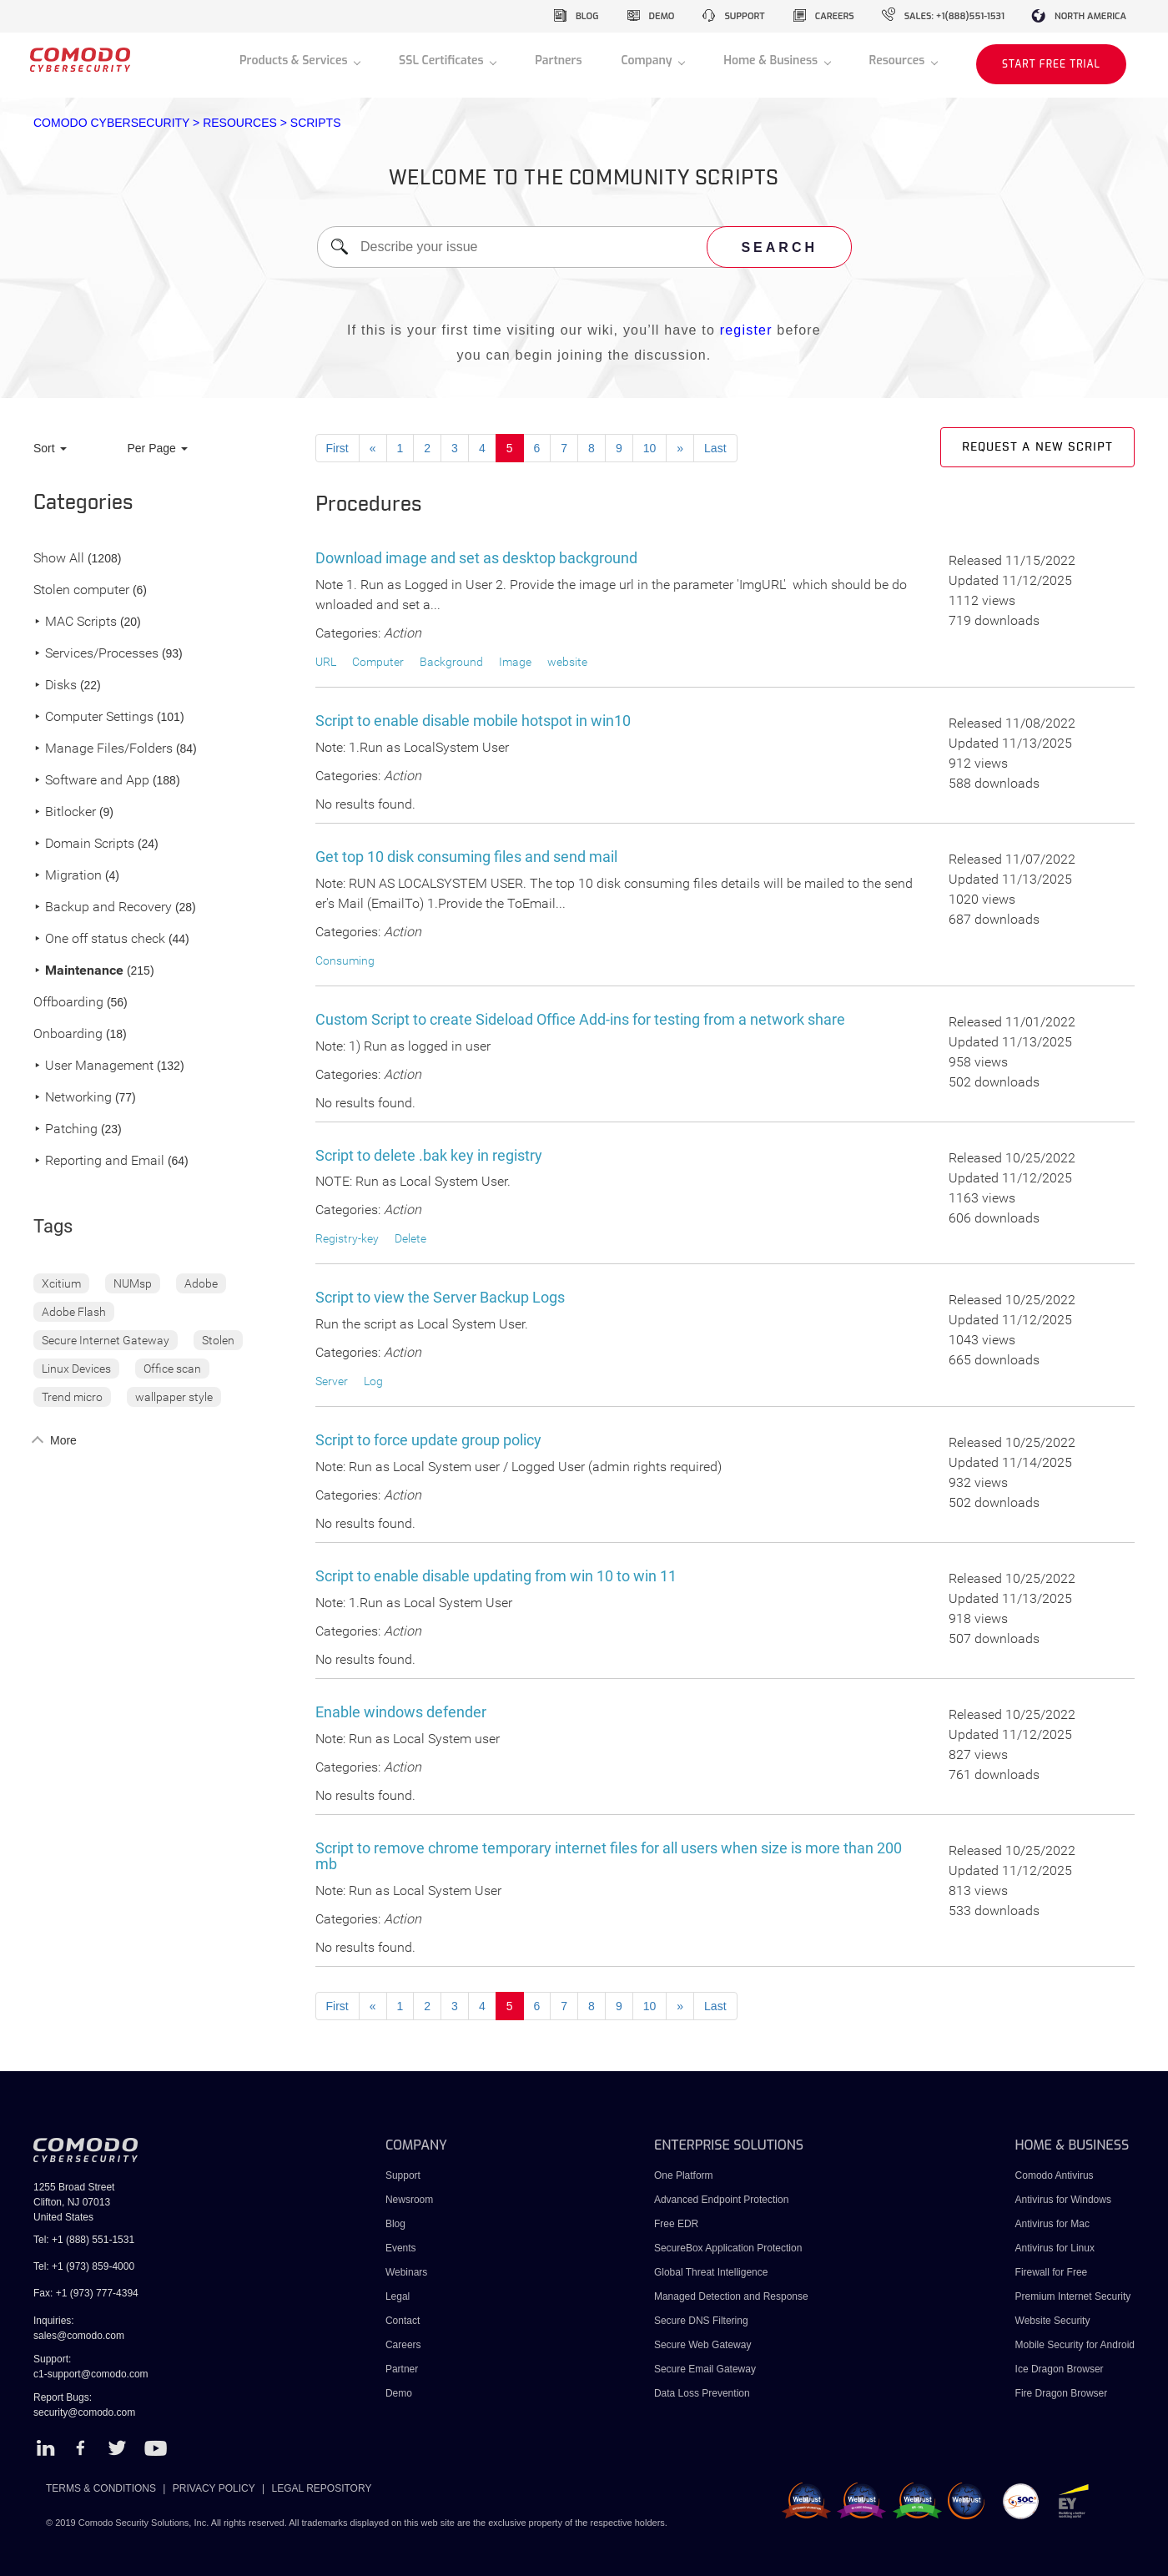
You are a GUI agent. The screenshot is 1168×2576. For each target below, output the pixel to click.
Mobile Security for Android (1075, 2345)
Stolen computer (81, 590)
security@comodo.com (84, 2412)
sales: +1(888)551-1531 (954, 16)
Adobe (201, 1283)
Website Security (1052, 2320)
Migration (67, 876)
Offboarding (68, 1003)
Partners (558, 60)
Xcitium (61, 1283)
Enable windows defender (400, 1712)
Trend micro (72, 1397)
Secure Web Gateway (703, 2345)
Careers (403, 2345)
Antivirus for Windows (1063, 2199)
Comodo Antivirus (1054, 2175)
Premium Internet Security (1073, 2296)
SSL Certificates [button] (442, 60)
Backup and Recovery (102, 907)
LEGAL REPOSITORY (322, 2488)
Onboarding (68, 1034)
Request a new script (1037, 447)
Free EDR (676, 2224)
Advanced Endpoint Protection (721, 2199)
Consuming (345, 960)
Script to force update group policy (428, 1440)
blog (587, 16)
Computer (378, 661)
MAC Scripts (75, 622)
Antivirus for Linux (1055, 2248)
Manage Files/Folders (103, 749)
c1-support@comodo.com (91, 2374)
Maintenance (78, 971)
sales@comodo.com (78, 2336)
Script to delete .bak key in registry (428, 1155)
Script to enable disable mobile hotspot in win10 (473, 720)
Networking (72, 1098)
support (744, 16)
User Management (93, 1066)
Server (331, 1381)
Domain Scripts (83, 844)
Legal (397, 2296)
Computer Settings (93, 717)
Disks (55, 685)
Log (373, 1381)
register (746, 330)
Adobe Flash (74, 1311)
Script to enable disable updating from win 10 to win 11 (496, 1576)
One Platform (683, 2175)
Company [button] (648, 60)
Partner (401, 2369)
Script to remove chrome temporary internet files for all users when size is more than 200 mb (608, 1856)
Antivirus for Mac (1052, 2224)
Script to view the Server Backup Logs (440, 1297)
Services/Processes (96, 654)
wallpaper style (174, 1397)
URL (325, 661)
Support (402, 2175)
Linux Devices (76, 1368)
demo (662, 16)
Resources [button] (898, 60)
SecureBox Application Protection (728, 2248)
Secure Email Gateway (706, 2369)
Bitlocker (64, 812)
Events (400, 2248)
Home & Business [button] (772, 60)
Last (715, 448)
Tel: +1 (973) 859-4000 (83, 2266)
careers (834, 16)
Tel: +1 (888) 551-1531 (83, 2240)
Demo (398, 2393)
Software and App (91, 781)
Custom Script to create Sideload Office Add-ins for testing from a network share (580, 1019)
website (567, 661)
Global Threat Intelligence (711, 2272)
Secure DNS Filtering (701, 2320)
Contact (402, 2320)
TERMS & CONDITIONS (101, 2488)
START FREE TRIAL (1051, 64)
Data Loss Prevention (702, 2393)
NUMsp (132, 1283)
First (337, 448)
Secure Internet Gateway (105, 1340)
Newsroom (409, 2199)
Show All (58, 559)
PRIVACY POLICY (214, 2488)
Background (451, 661)
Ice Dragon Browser (1059, 2369)
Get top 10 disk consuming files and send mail (466, 856)
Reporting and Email (98, 1161)
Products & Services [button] (294, 60)
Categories (83, 503)
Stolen (218, 1340)
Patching (65, 1129)
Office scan (172, 1368)
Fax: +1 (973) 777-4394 (85, 2293)
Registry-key (347, 1238)
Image (515, 661)
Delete (410, 1238)
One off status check (99, 939)
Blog (395, 2224)
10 (650, 448)
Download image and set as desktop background (476, 558)
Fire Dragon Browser (1061, 2393)
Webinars (406, 2272)
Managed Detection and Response (731, 2296)
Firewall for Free (1051, 2272)
